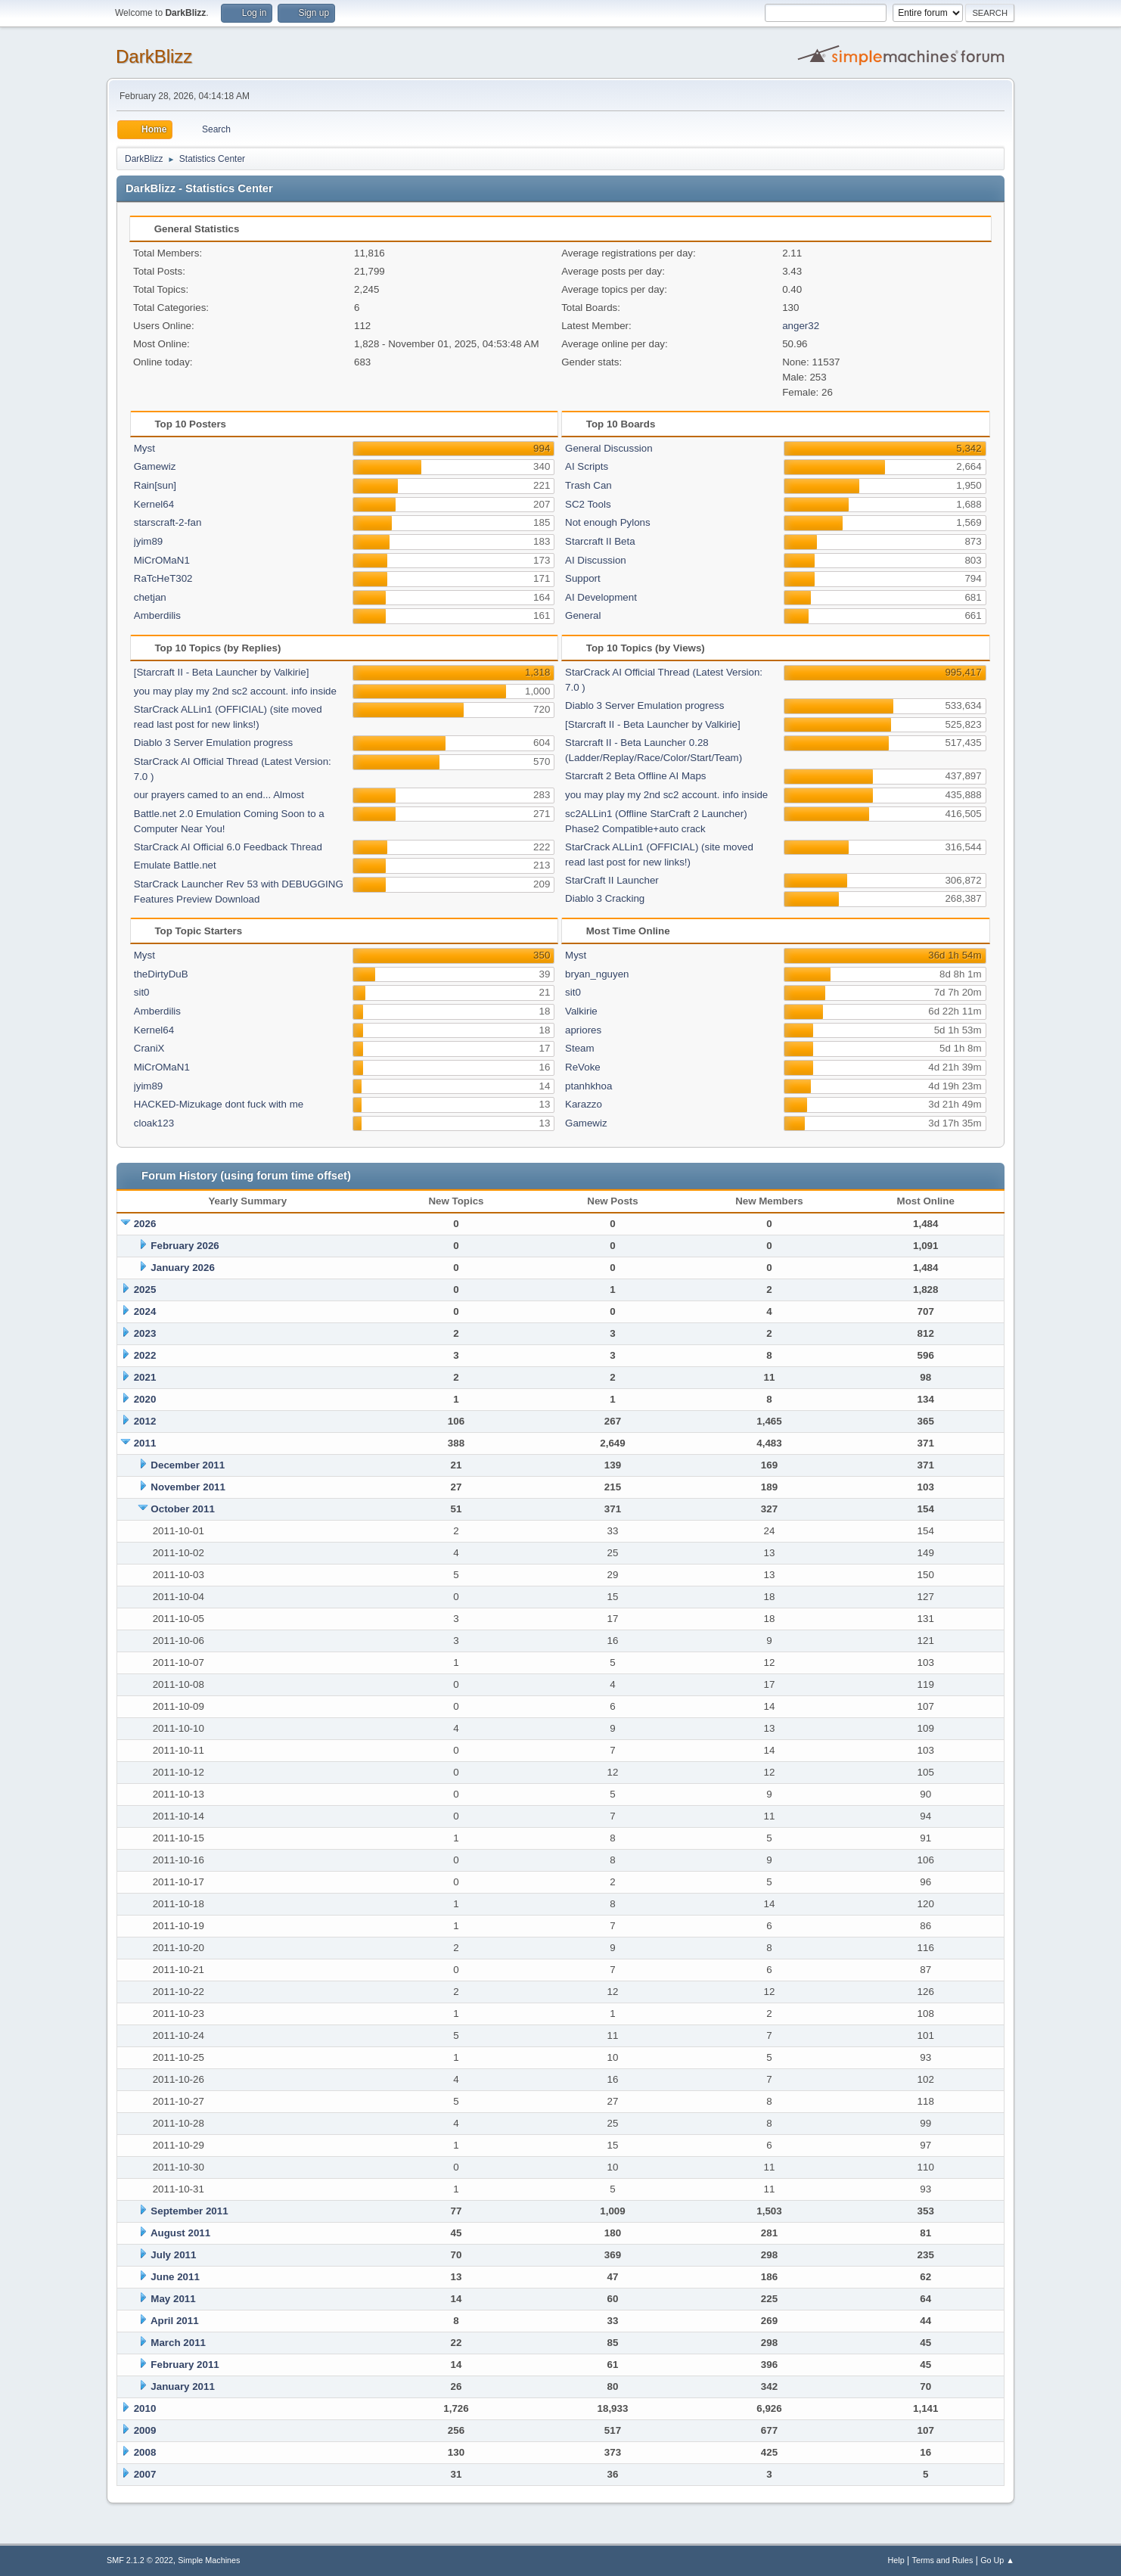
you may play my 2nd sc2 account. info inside (235, 691)
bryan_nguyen (597, 974)
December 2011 (188, 1465)
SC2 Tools (588, 504)
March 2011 (178, 2342)
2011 (145, 1443)
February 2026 (185, 1245)
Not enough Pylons (608, 522)
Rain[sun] (155, 485)
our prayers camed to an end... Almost (219, 794)
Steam (580, 1048)
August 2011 (180, 2233)
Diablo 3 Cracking (604, 898)
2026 (145, 1223)
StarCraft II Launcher (612, 880)
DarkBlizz (154, 56)
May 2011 (173, 2298)
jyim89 (148, 541)
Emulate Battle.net (175, 865)
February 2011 (185, 2364)
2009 (145, 2430)
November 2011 (188, 1487)
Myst (144, 448)
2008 (145, 2452)
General (583, 615)
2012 (145, 1421)
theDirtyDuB (161, 974)
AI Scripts (586, 466)
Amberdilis (157, 615)
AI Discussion (595, 560)
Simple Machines (209, 2560)
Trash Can (588, 485)
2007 (145, 2474)
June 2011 (175, 2276)
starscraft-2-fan (168, 522)
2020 (145, 1399)
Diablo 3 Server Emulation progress (213, 742)
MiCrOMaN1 (162, 560)
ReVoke (583, 1067)
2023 (145, 1333)
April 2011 (175, 2320)
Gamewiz (155, 466)
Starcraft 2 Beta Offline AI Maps (635, 776)
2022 (145, 1355)
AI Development (601, 597)
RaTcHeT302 (163, 578)
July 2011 (173, 2255)
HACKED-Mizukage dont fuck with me (218, 1104)
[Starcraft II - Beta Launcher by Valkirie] (221, 672)
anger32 (800, 325)
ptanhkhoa (588, 1086)
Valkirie (581, 1011)
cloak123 (154, 1123)
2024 (145, 1311)
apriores (583, 1030)
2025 (145, 1289)
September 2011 (189, 2211)
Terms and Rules (943, 2560)
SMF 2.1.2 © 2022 (140, 2560)
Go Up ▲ (997, 2560)
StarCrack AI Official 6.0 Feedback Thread (228, 847)
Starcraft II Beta (600, 541)
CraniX (149, 1048)
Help (896, 2560)
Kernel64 (154, 504)
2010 (145, 2408)
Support (583, 578)
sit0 (142, 992)
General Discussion (609, 448)
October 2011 (182, 1509)
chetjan (150, 597)
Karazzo (583, 1104)
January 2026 (182, 1267)
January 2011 (182, 2386)
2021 (145, 1377)
